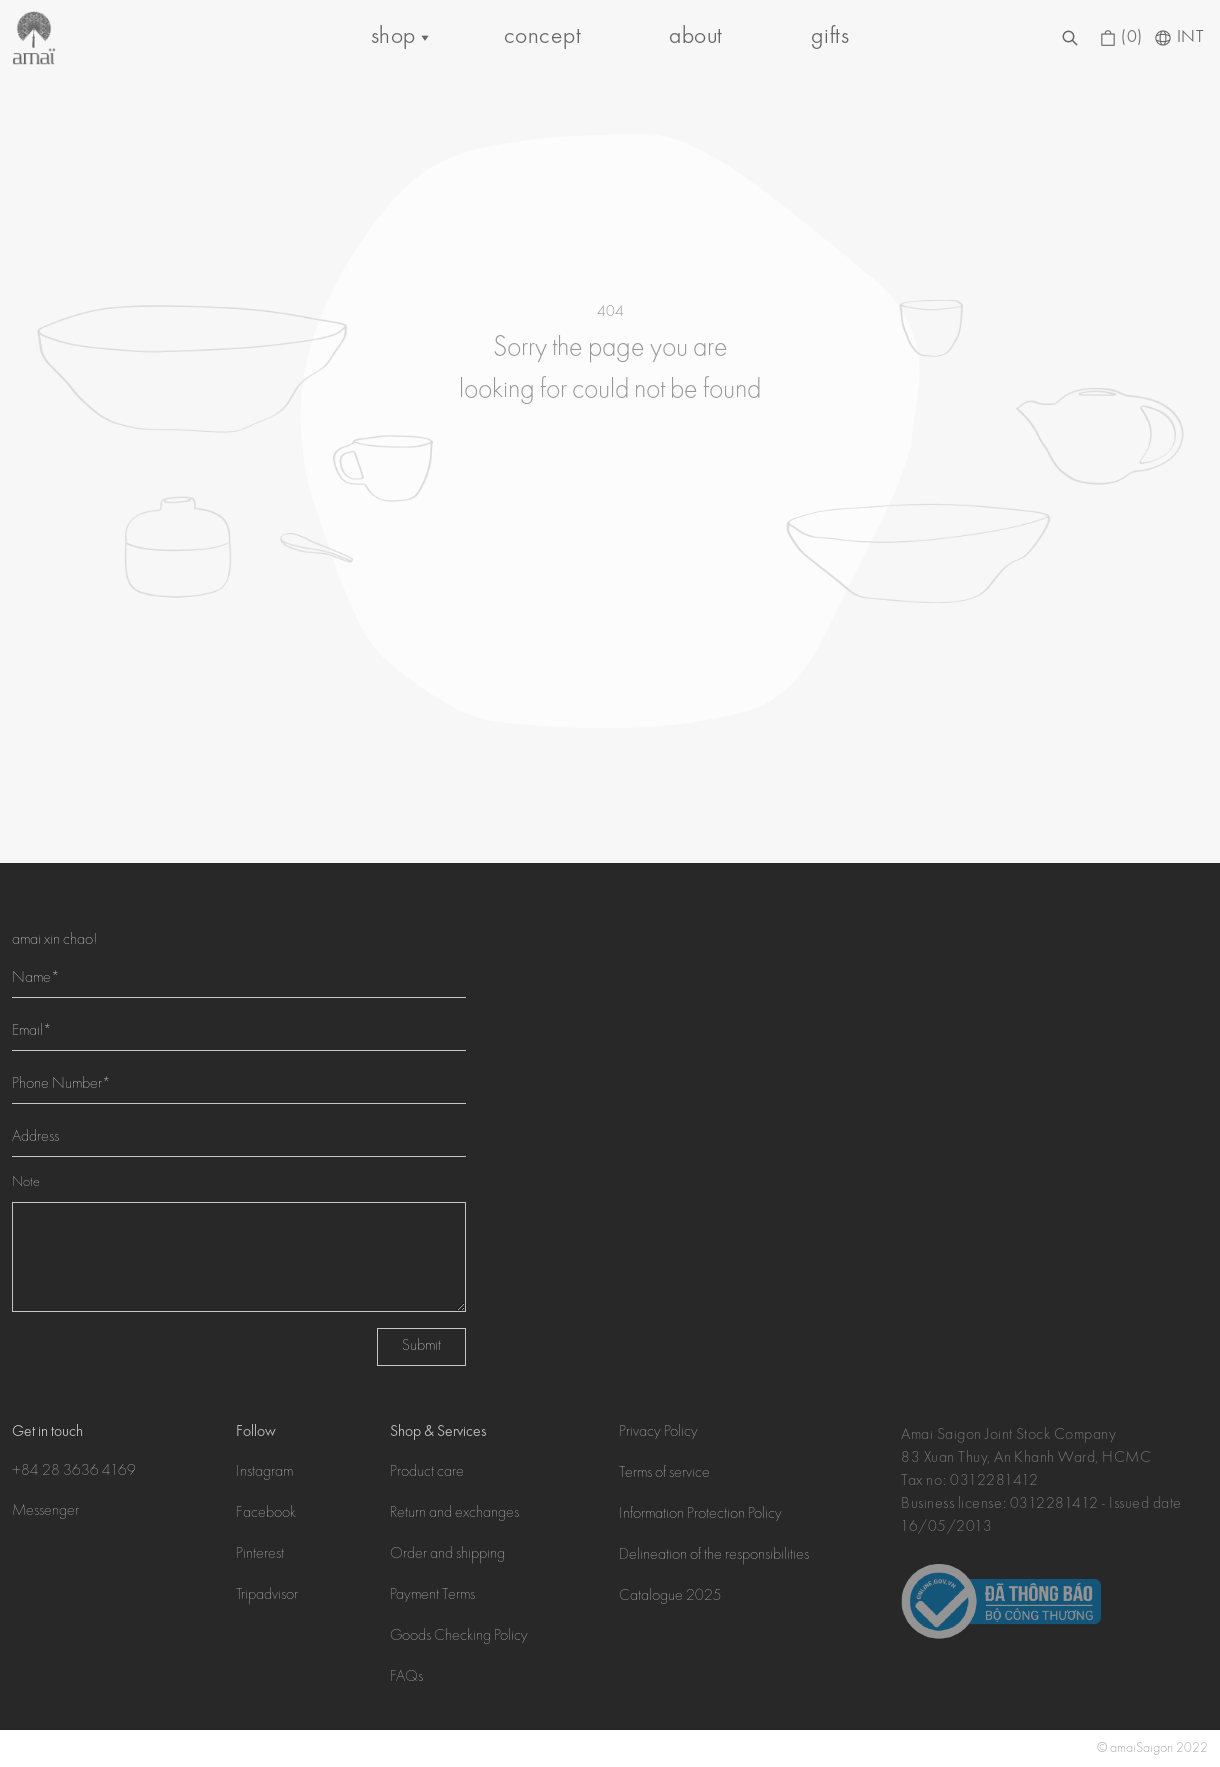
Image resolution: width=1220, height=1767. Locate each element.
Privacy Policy (658, 1433)
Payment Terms (432, 1596)
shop (393, 37)
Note (26, 1183)
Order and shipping (447, 1555)
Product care (427, 1473)
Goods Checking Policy (459, 1637)
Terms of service (664, 1474)
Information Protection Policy (700, 1515)
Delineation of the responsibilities (714, 1556)
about (695, 37)
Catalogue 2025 (670, 1597)
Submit (421, 1347)
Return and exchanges (454, 1514)
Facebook (266, 1514)
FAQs (406, 1678)
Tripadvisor (267, 1596)
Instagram (264, 1473)
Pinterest (260, 1555)
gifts (830, 37)
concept (542, 37)
